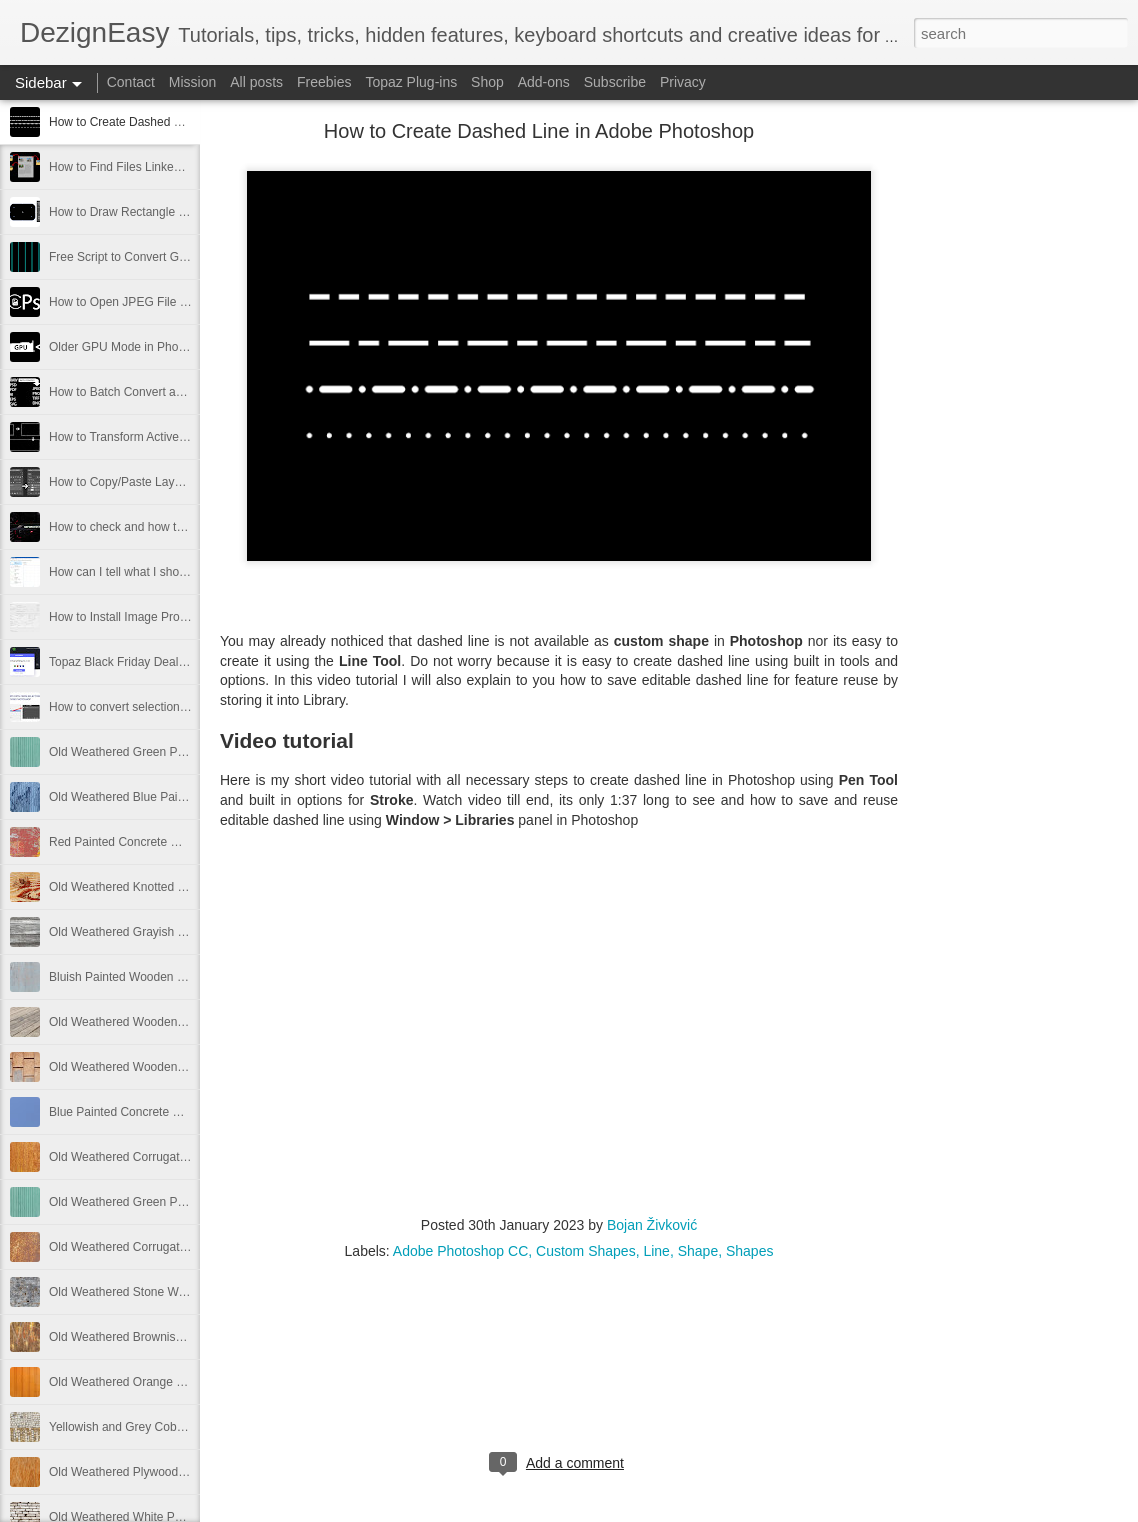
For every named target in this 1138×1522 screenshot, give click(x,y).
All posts (256, 82)
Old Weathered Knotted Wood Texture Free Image (182, 887)
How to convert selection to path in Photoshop (171, 707)
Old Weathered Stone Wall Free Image (152, 1292)
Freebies (324, 82)
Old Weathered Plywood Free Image (146, 1472)
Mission (192, 82)
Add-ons (544, 82)
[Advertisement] (1008, 445)
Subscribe (615, 82)
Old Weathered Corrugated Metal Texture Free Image (191, 1247)
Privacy (683, 82)
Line (656, 1251)
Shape (698, 1251)
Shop (487, 82)
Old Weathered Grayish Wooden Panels (155, 932)
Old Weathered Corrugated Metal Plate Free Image (185, 1157)
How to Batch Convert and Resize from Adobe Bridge (190, 392)
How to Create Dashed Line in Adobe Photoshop (178, 122)
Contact (131, 82)
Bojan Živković (652, 1225)
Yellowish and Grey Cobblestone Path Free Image (182, 1427)
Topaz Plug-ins (411, 82)
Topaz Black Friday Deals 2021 (131, 662)
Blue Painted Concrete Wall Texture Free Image (175, 1112)
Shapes (749, 1251)
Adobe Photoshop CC (460, 1251)
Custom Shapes (586, 1251)
